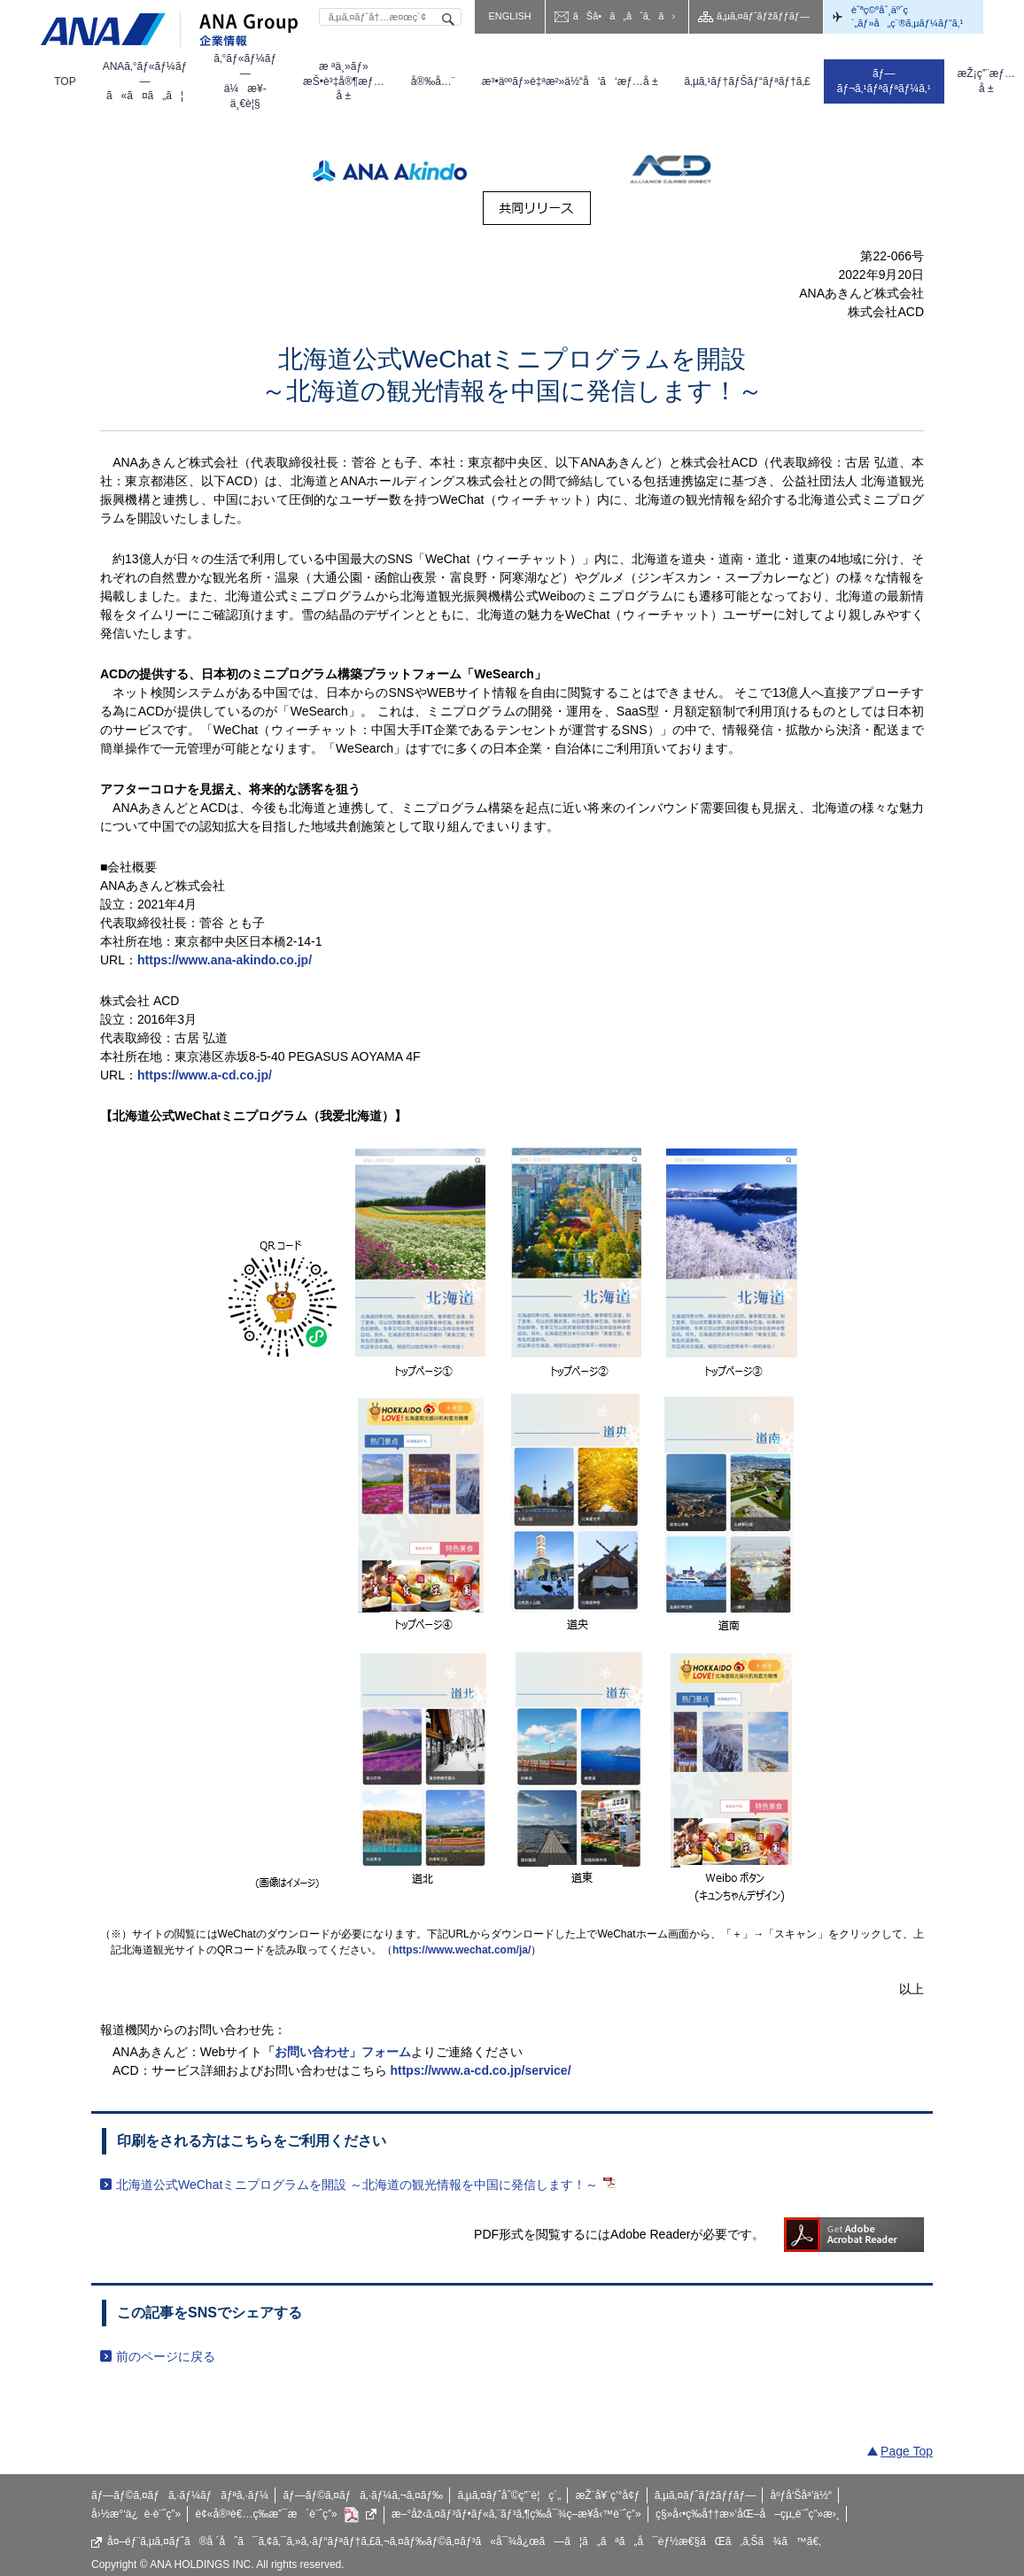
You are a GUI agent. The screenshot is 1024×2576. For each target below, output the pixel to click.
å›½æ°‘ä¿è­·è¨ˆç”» (136, 2514)
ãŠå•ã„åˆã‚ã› (624, 16)
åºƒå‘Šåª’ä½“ (802, 2495)
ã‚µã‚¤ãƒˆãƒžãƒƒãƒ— (763, 16)
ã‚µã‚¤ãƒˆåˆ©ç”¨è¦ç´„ (509, 2495)
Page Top (906, 2451)
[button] (145, 81)
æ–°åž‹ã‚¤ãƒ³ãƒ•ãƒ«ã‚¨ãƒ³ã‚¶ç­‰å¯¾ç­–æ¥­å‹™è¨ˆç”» (516, 2514)
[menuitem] (65, 81)
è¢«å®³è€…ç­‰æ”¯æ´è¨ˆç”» (286, 2515)
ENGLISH (509, 16)
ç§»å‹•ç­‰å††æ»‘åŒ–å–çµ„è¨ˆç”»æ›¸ (748, 2514)
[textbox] (390, 17)
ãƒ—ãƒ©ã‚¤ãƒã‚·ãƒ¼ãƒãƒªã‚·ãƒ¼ (179, 2495)
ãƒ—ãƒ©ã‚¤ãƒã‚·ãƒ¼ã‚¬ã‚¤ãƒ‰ (363, 2495)
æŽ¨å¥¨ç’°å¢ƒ (608, 2495)
